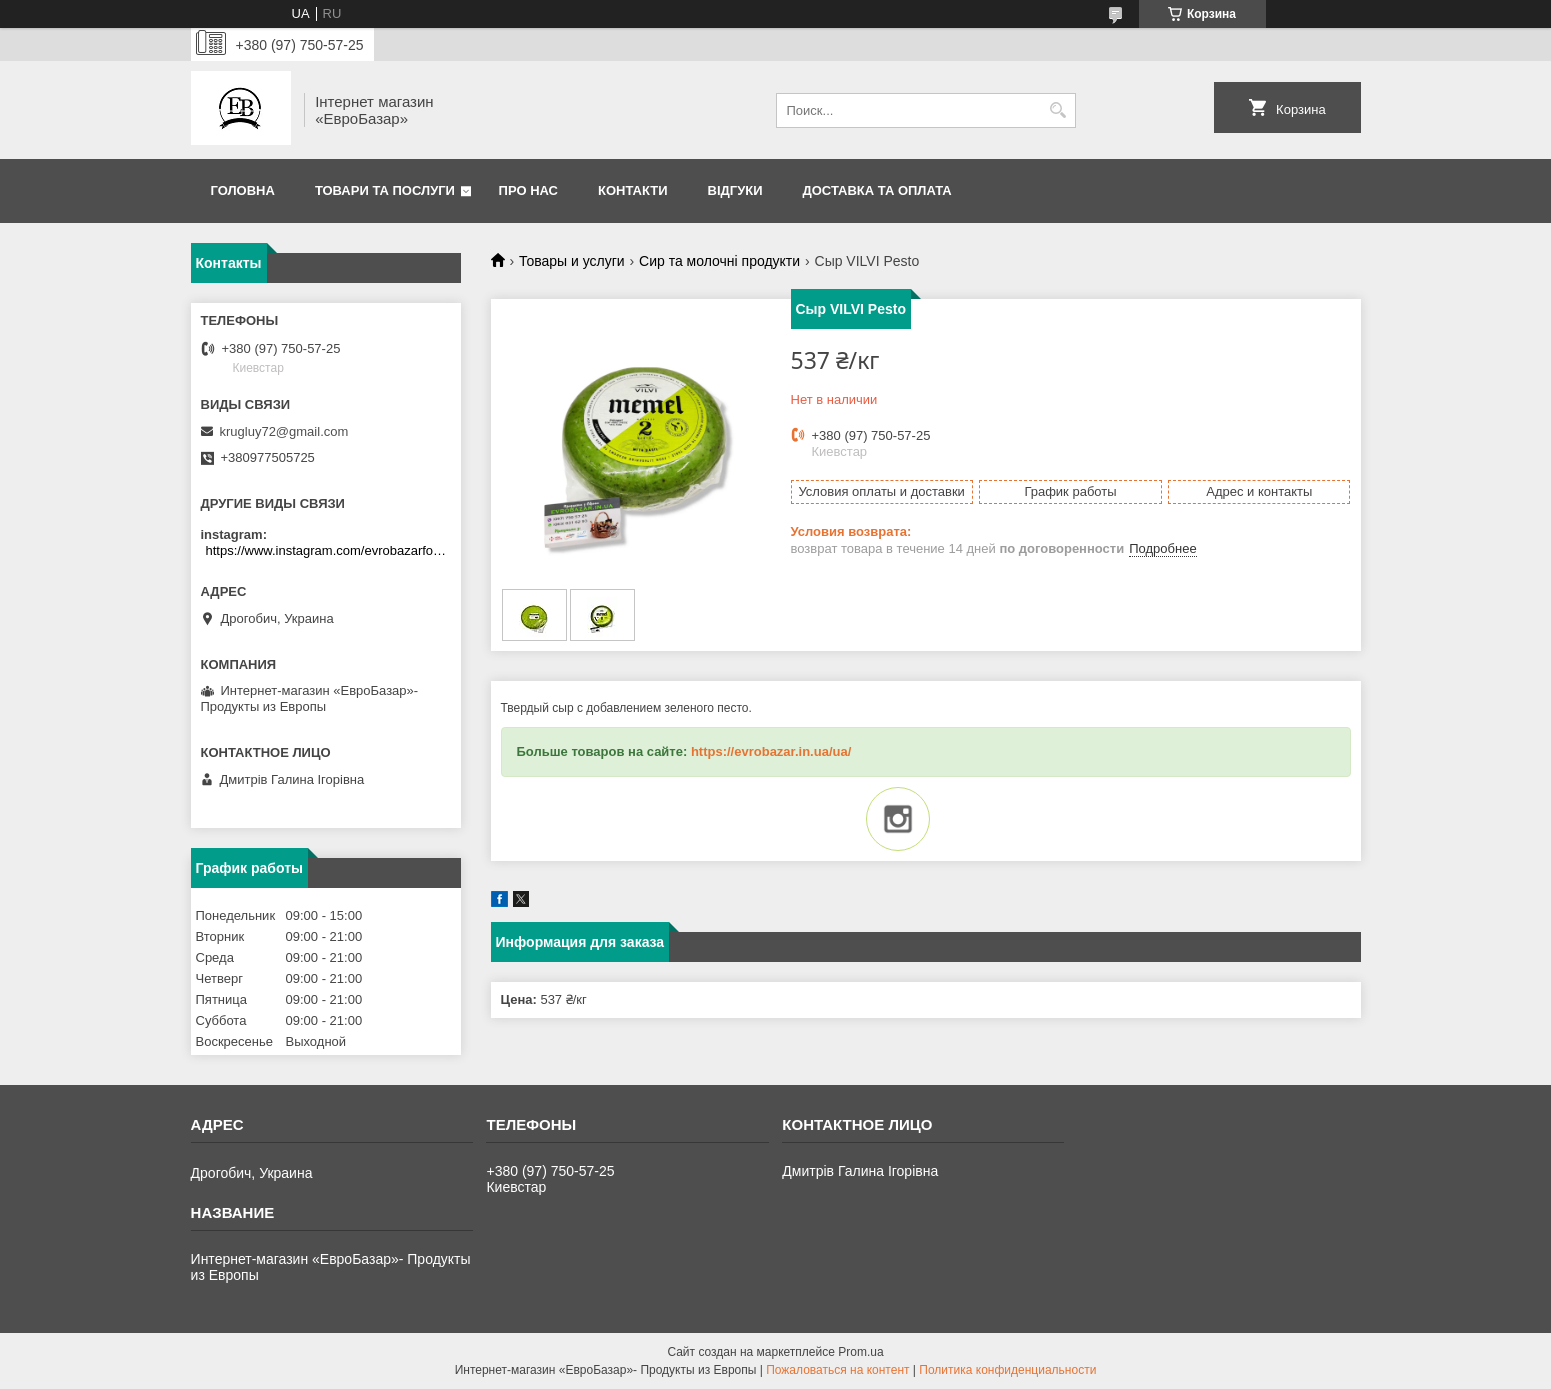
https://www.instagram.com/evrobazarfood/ (328, 550)
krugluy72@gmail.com (284, 431)
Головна (243, 190)
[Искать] (1058, 110)
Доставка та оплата (877, 190)
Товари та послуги (385, 190)
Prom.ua (860, 1352)
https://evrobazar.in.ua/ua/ (771, 751)
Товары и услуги (572, 261)
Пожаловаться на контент (837, 1370)
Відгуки (735, 190)
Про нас (528, 190)
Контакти (633, 190)
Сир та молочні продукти (719, 261)
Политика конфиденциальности (1007, 1370)
